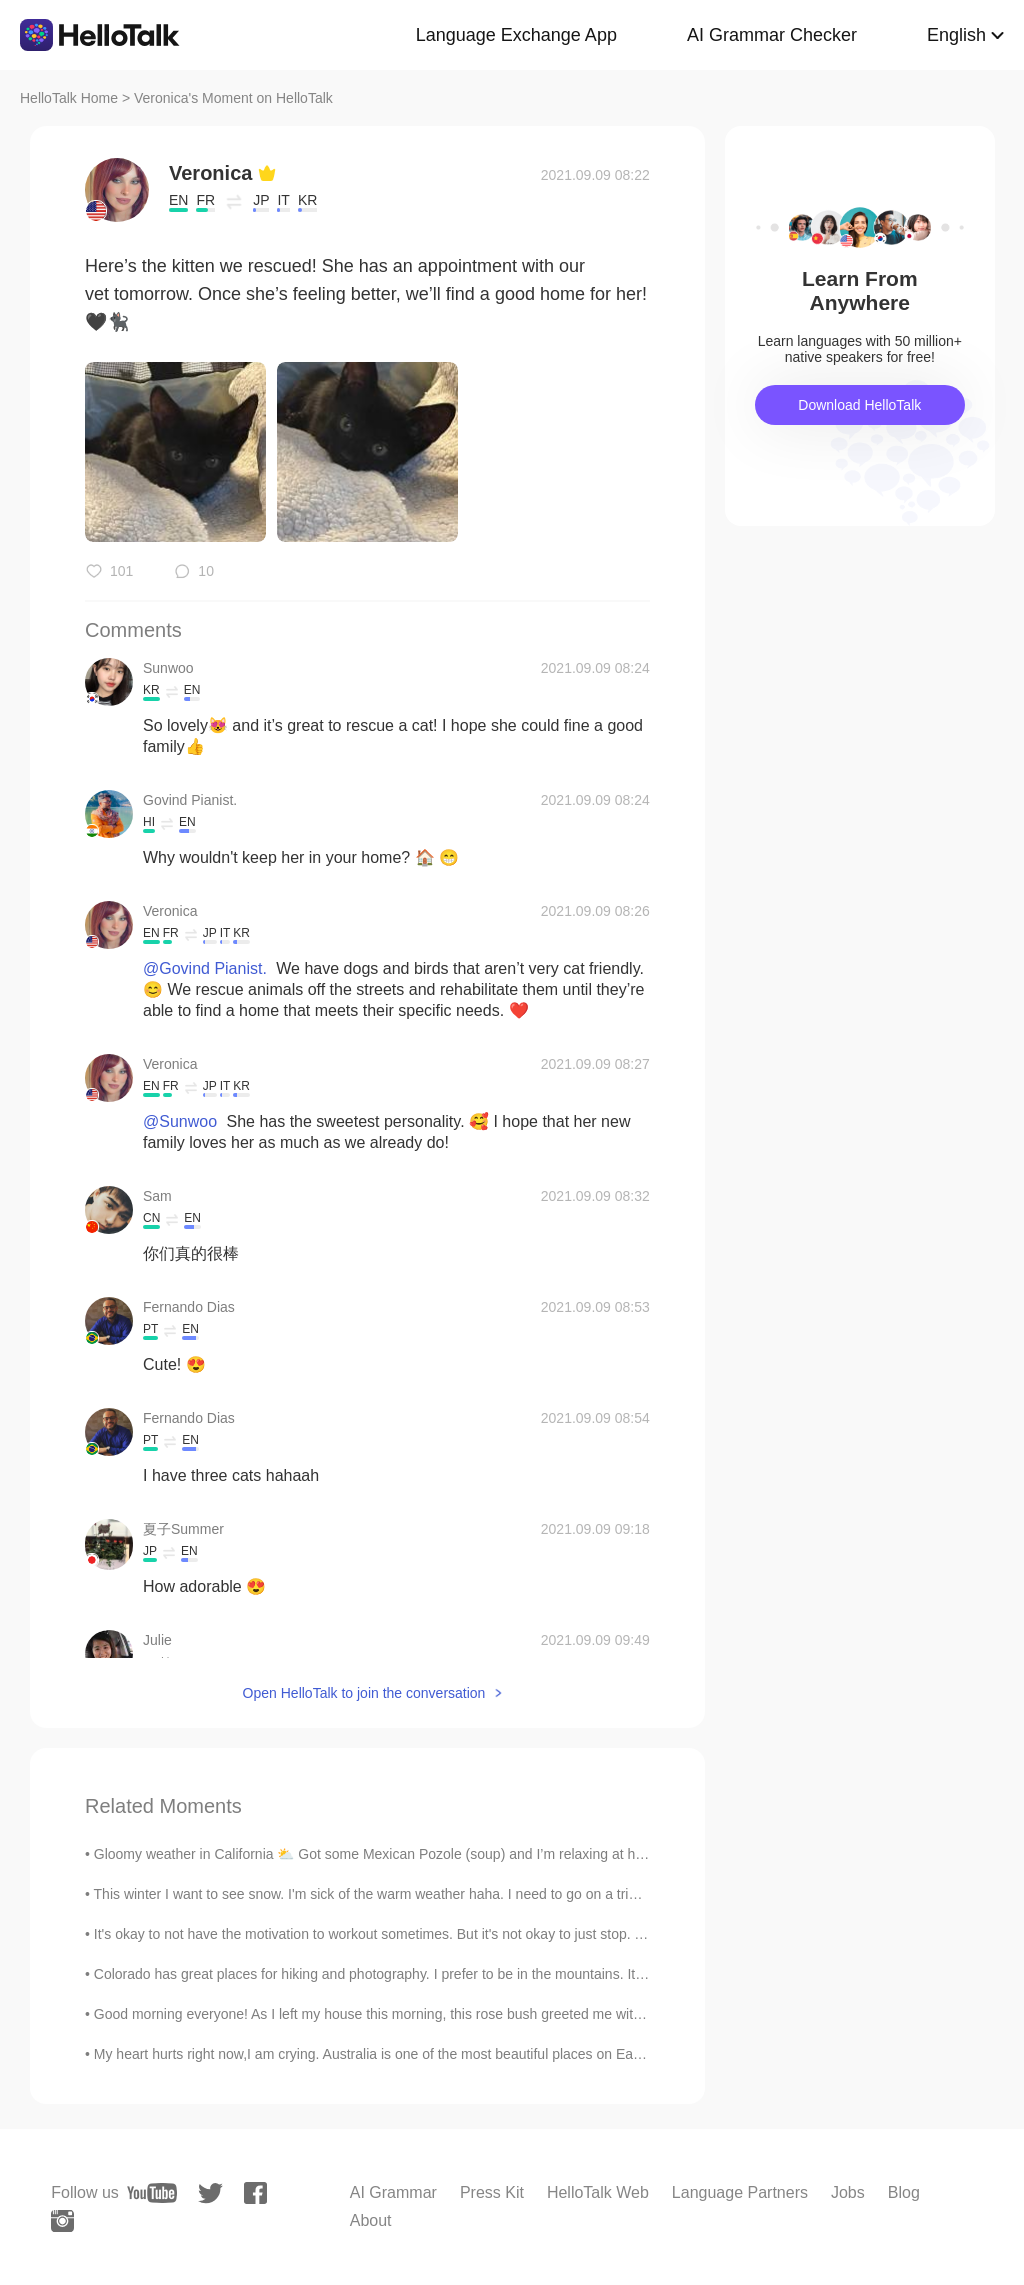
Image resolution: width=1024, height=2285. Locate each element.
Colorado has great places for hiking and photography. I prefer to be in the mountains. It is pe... (387, 1974)
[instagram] (62, 2221)
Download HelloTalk (859, 405)
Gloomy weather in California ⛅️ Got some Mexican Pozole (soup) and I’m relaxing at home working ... (412, 1854)
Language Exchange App (516, 35)
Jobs (848, 2192)
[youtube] (152, 2193)
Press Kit (492, 2192)
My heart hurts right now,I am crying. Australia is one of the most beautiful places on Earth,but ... (391, 2054)
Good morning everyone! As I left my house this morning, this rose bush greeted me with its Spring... (404, 2014)
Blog (904, 2192)
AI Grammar (393, 2192)
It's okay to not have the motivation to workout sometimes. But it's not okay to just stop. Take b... (390, 1934)
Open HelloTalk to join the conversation (364, 1693)
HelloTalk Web (598, 2192)
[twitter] (210, 2193)
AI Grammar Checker (772, 35)
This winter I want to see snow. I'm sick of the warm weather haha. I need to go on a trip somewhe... (403, 1894)
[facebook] (255, 2193)
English (956, 35)
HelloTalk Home (69, 98)
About (371, 2220)
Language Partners (740, 2192)
